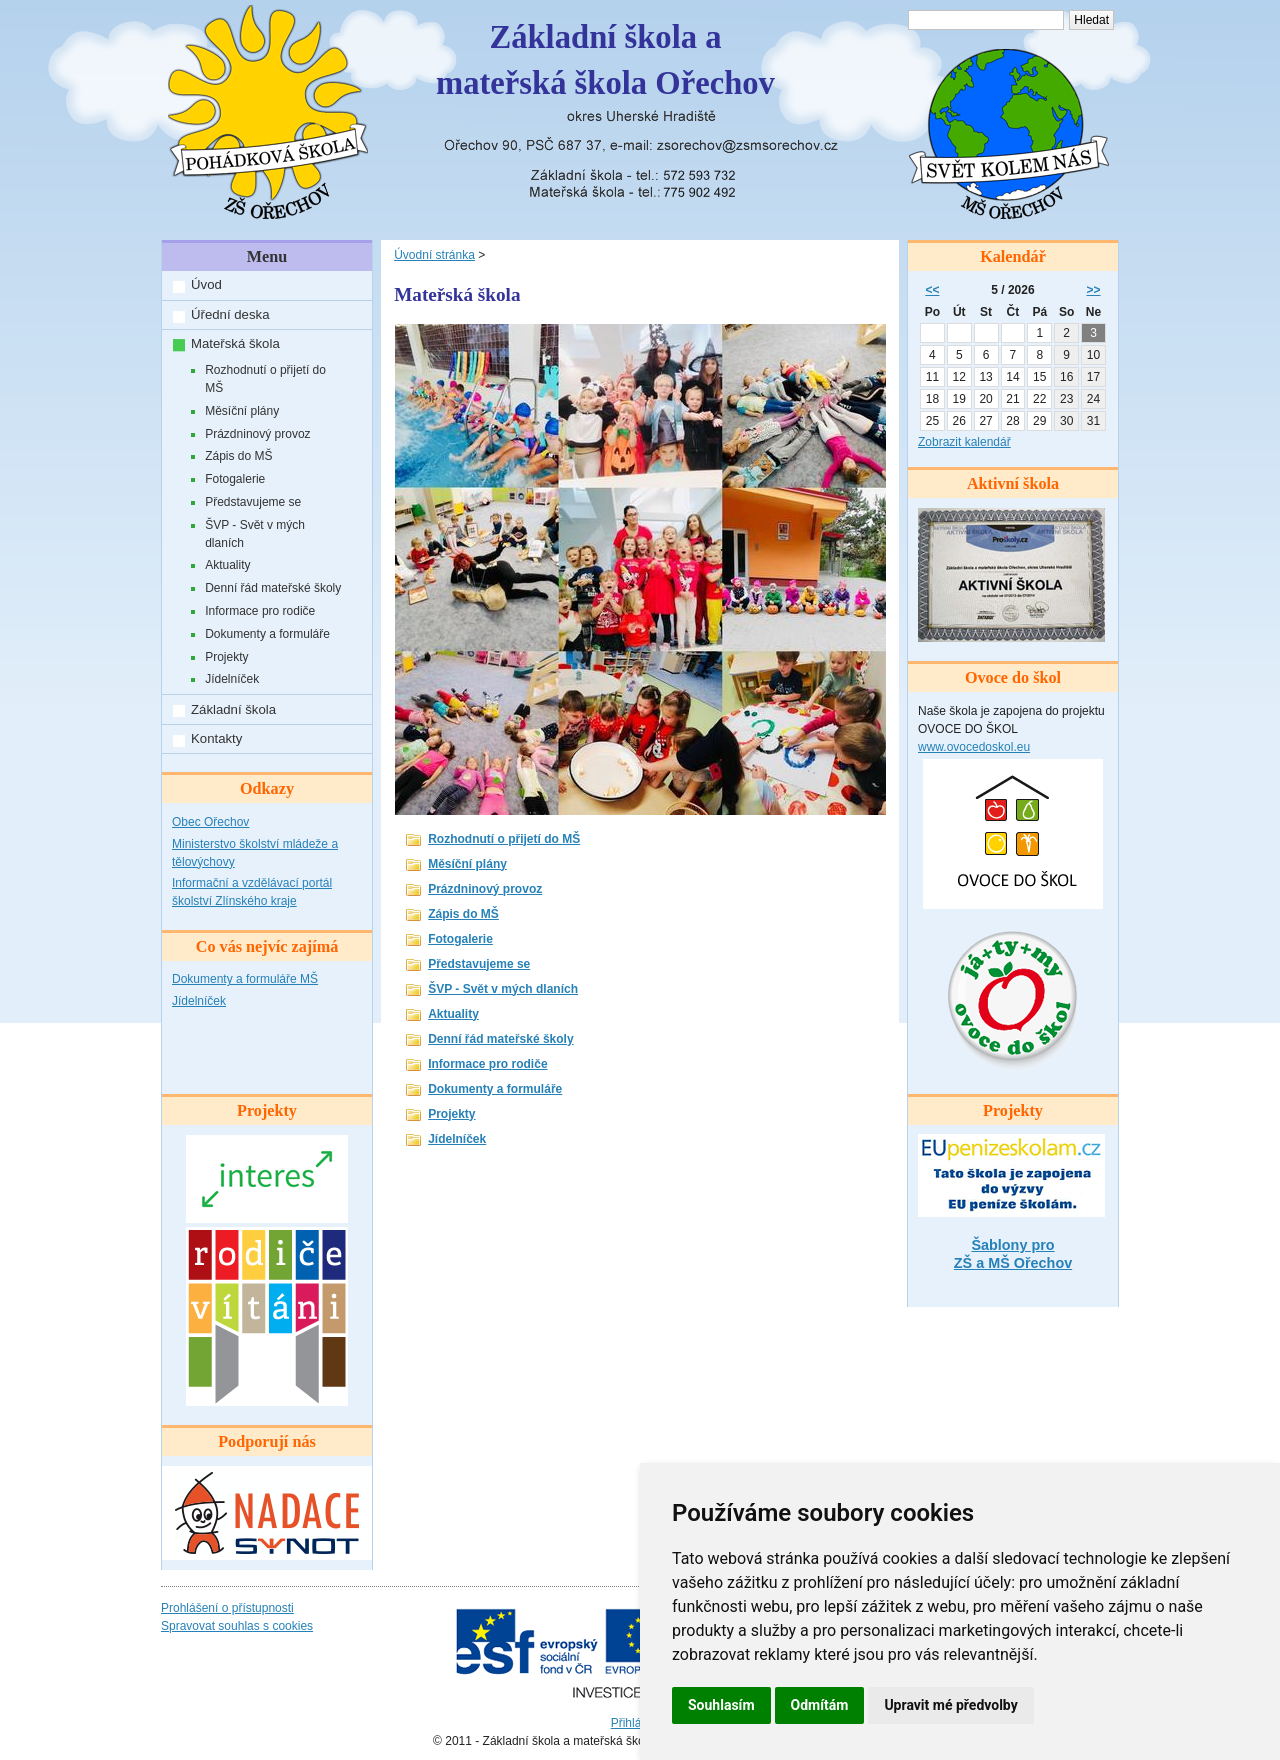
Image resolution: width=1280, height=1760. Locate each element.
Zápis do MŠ (238, 456)
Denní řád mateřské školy (273, 588)
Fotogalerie (235, 479)
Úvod (206, 284)
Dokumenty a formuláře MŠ (245, 979)
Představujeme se (253, 502)
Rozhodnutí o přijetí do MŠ (265, 379)
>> (1094, 290)
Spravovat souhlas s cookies (237, 1626)
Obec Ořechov (210, 822)
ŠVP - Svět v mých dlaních (255, 534)
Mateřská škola (235, 343)
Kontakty (216, 738)
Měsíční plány (242, 411)
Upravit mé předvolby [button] (950, 1705)
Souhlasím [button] (721, 1705)
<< (932, 290)
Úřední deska (230, 314)
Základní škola (233, 709)
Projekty (226, 657)
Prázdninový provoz (257, 434)
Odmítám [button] (820, 1705)
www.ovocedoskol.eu (974, 747)
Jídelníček (232, 679)
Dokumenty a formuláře (267, 634)
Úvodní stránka (434, 255)
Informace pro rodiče (260, 611)
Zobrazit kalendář (964, 442)
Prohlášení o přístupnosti (227, 1608)
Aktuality (227, 565)
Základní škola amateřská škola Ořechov (605, 60)
